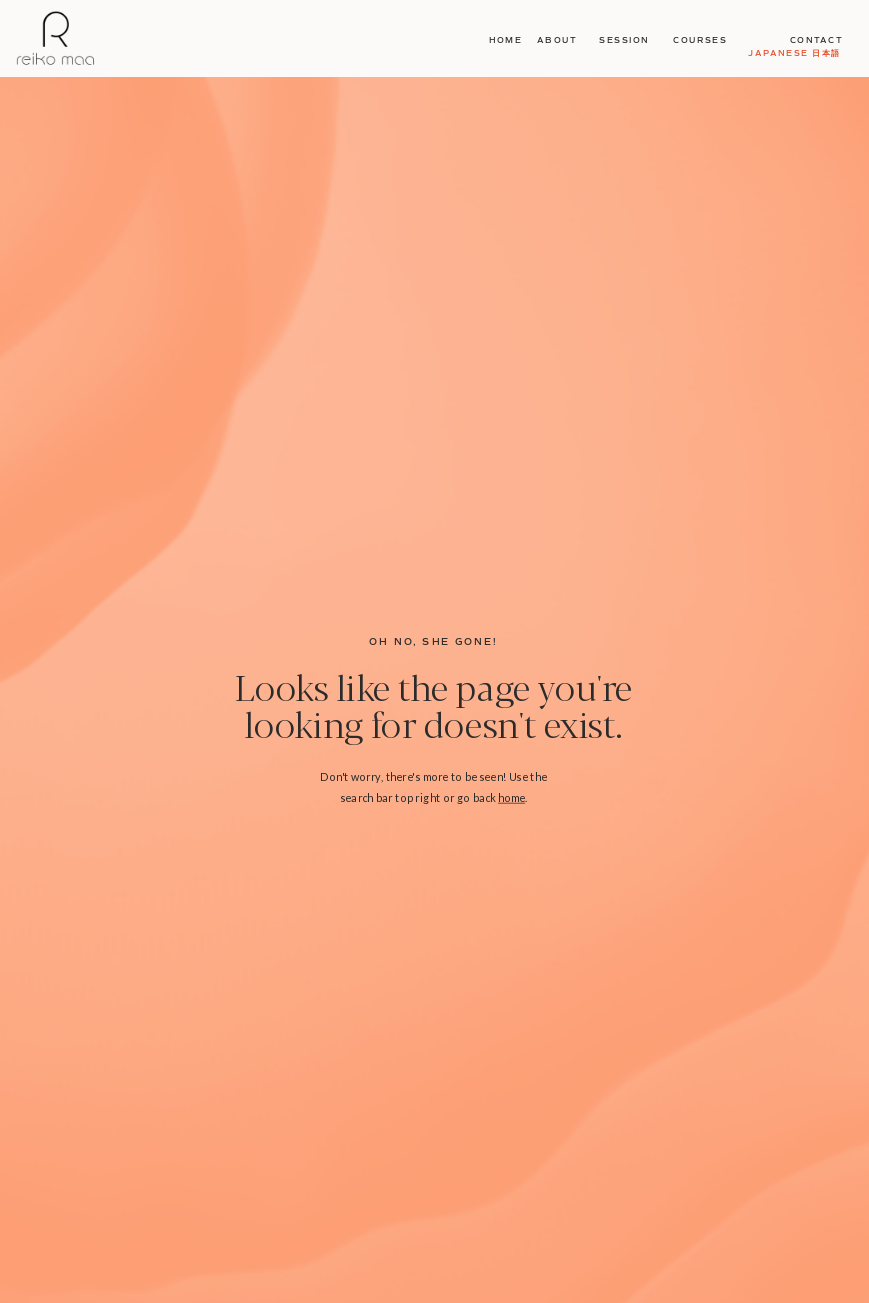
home (511, 796)
